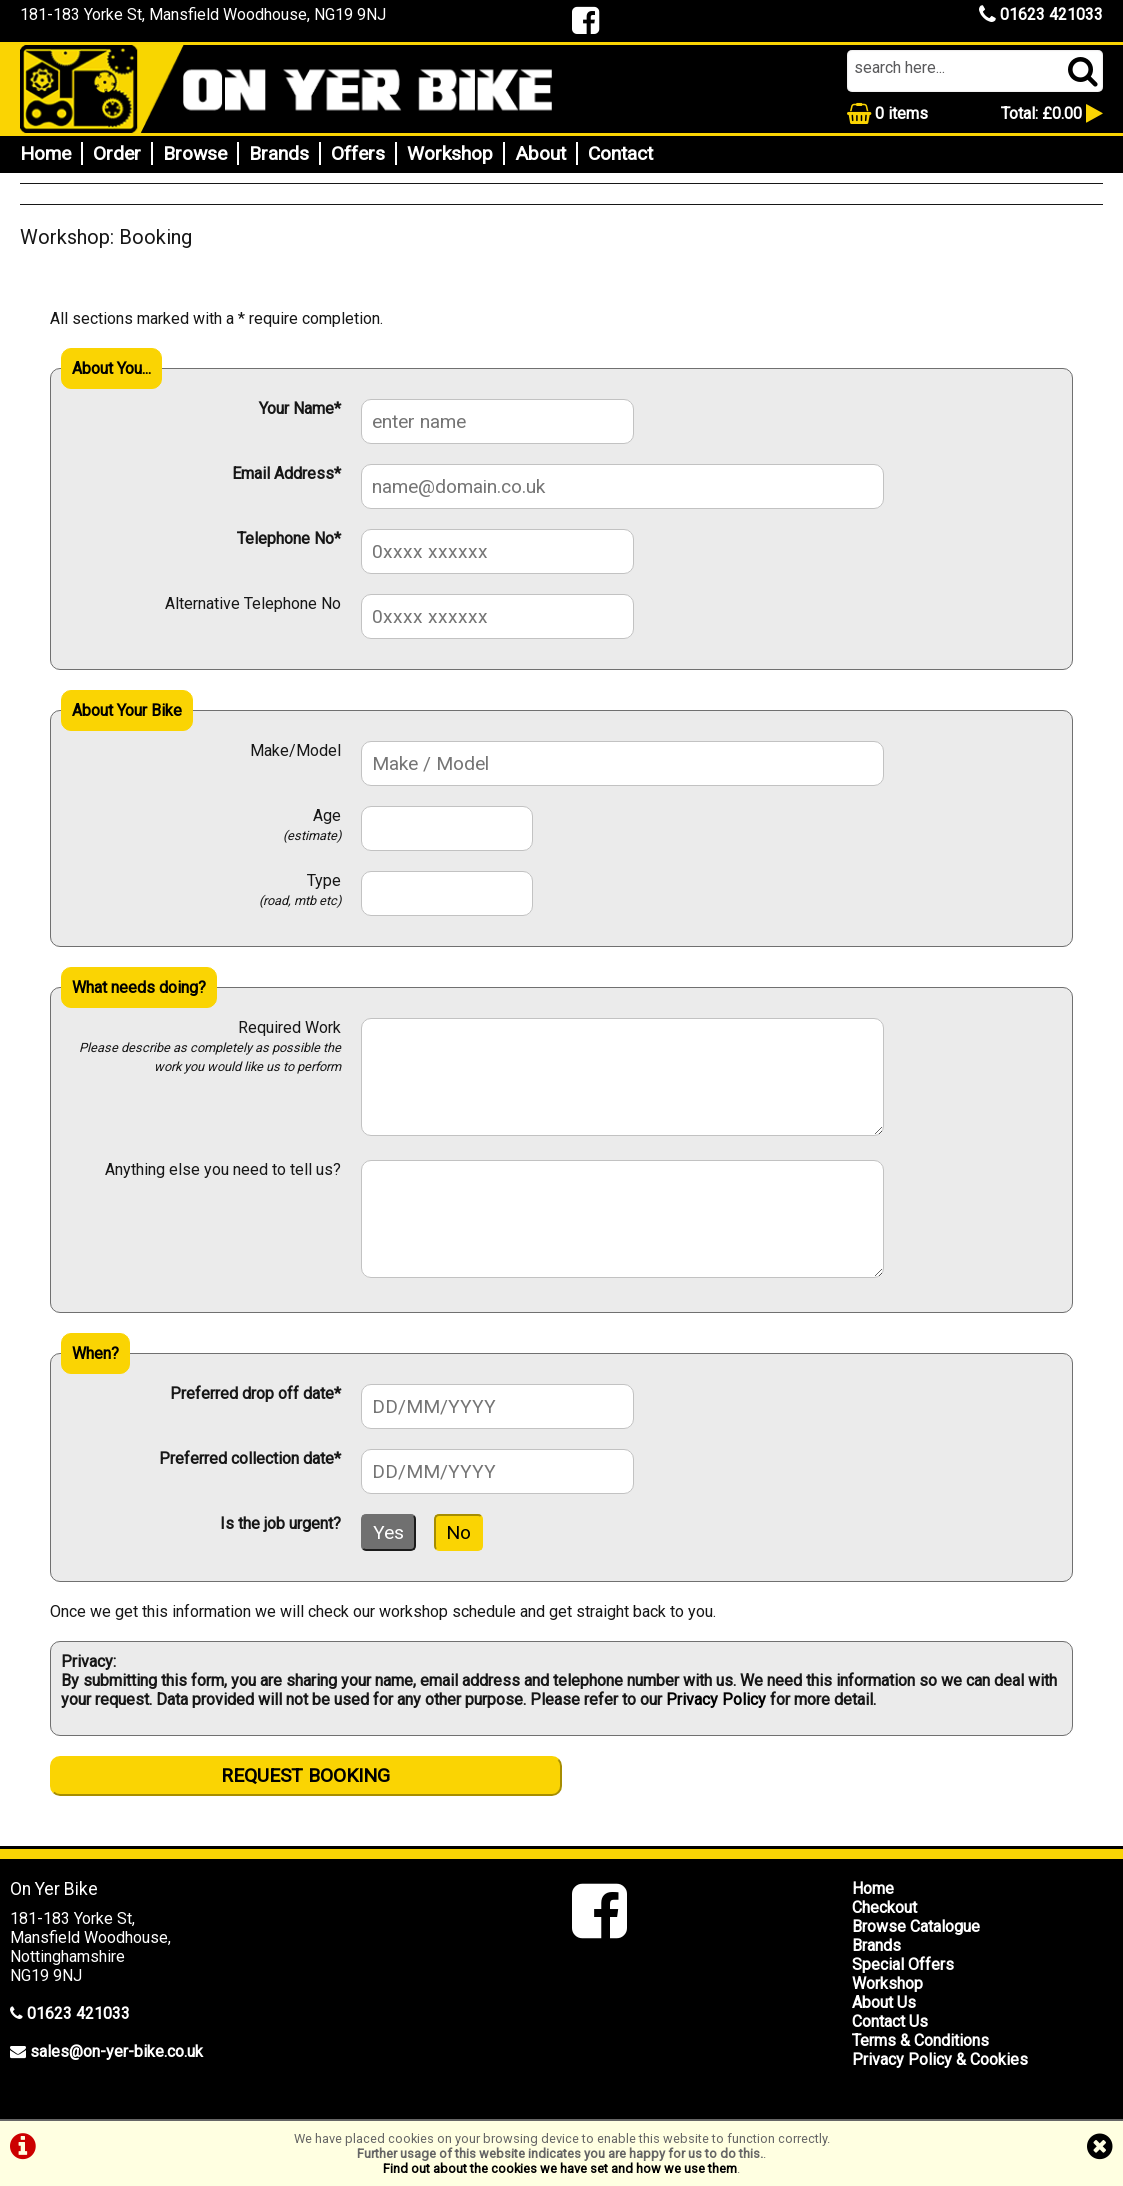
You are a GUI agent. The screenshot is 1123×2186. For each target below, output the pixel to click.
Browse (195, 153)
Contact (620, 153)
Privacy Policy (716, 1699)
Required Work (210, 1046)
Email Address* (286, 473)
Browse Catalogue (916, 1926)
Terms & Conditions (920, 2040)
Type (300, 889)
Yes (388, 1532)
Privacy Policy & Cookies (940, 2059)
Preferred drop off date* (255, 1393)
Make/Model (295, 750)
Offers (358, 153)
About (540, 153)
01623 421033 (1041, 14)
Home (45, 153)
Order (117, 153)
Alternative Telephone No (253, 603)
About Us (884, 2002)
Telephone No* (289, 538)
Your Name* (300, 408)
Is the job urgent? (280, 1523)
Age (312, 824)
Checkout (884, 1907)
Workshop (450, 153)
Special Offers (903, 1964)
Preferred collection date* (250, 1458)
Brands (279, 153)
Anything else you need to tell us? (223, 1169)
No (458, 1532)
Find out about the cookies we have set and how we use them (560, 2168)
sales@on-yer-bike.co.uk (116, 2051)
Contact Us (890, 2021)
